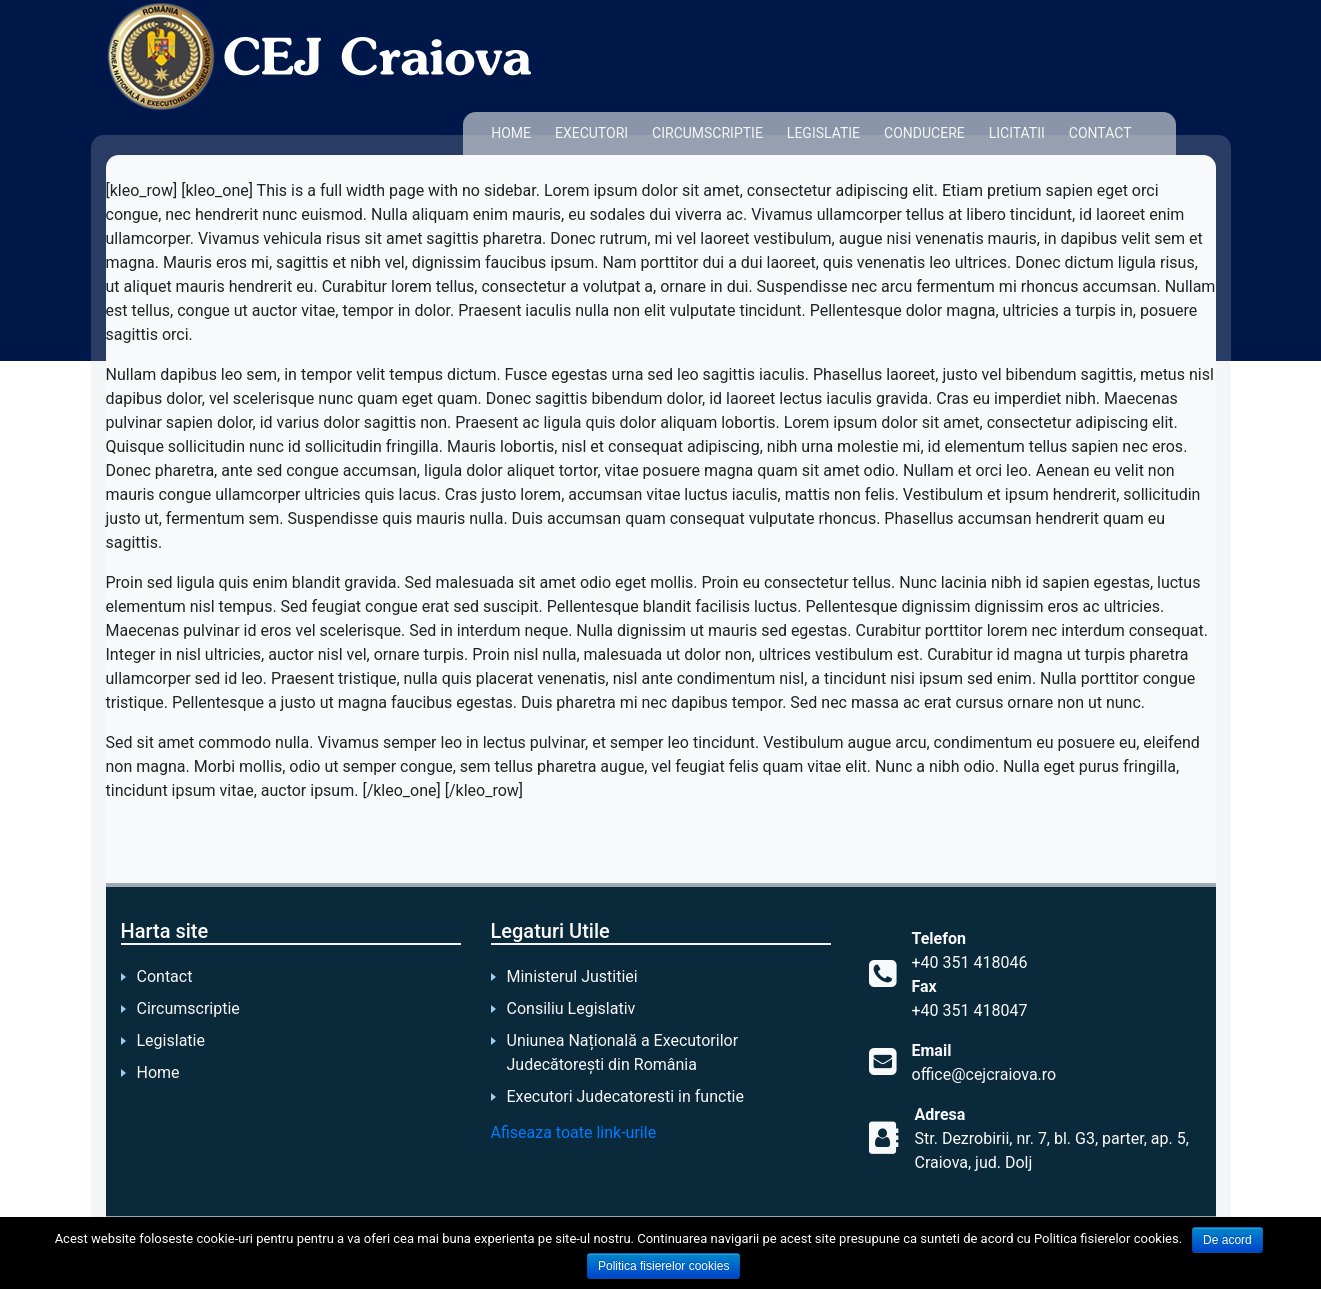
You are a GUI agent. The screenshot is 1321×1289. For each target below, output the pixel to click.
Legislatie (823, 133)
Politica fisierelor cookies (663, 1266)
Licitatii (1017, 133)
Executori (591, 133)
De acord (1227, 1240)
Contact (1100, 133)
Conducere (924, 133)
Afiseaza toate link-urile (574, 1132)
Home (511, 133)
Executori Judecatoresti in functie (625, 1096)
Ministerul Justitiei (572, 976)
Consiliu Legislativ (571, 1008)
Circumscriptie (707, 133)
